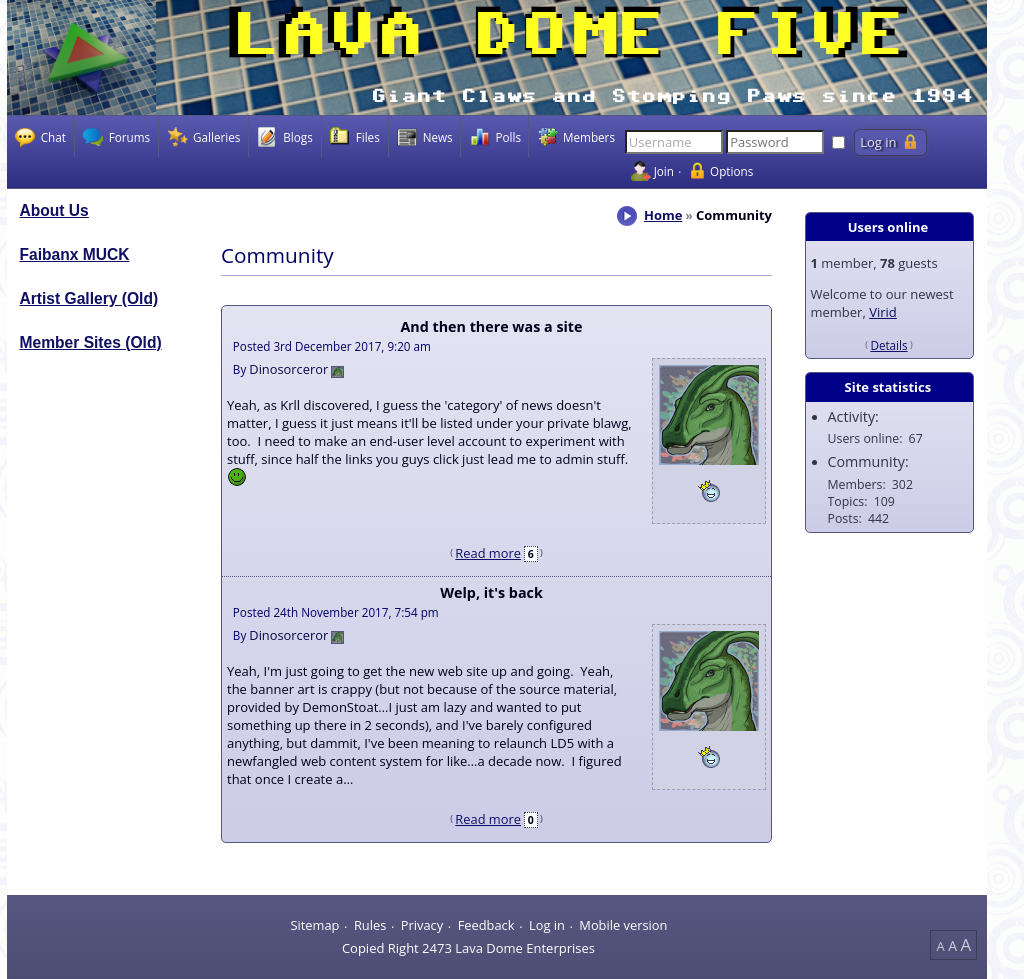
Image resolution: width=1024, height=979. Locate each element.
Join (664, 171)
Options (731, 171)
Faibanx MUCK (75, 254)
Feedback (486, 925)
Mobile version (623, 925)
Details (888, 345)
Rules (370, 925)
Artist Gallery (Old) (89, 298)
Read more (488, 553)
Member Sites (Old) (91, 342)
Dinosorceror (288, 369)
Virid (883, 312)
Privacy (422, 925)
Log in (547, 925)
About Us (54, 210)
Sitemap (314, 925)
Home (663, 215)
